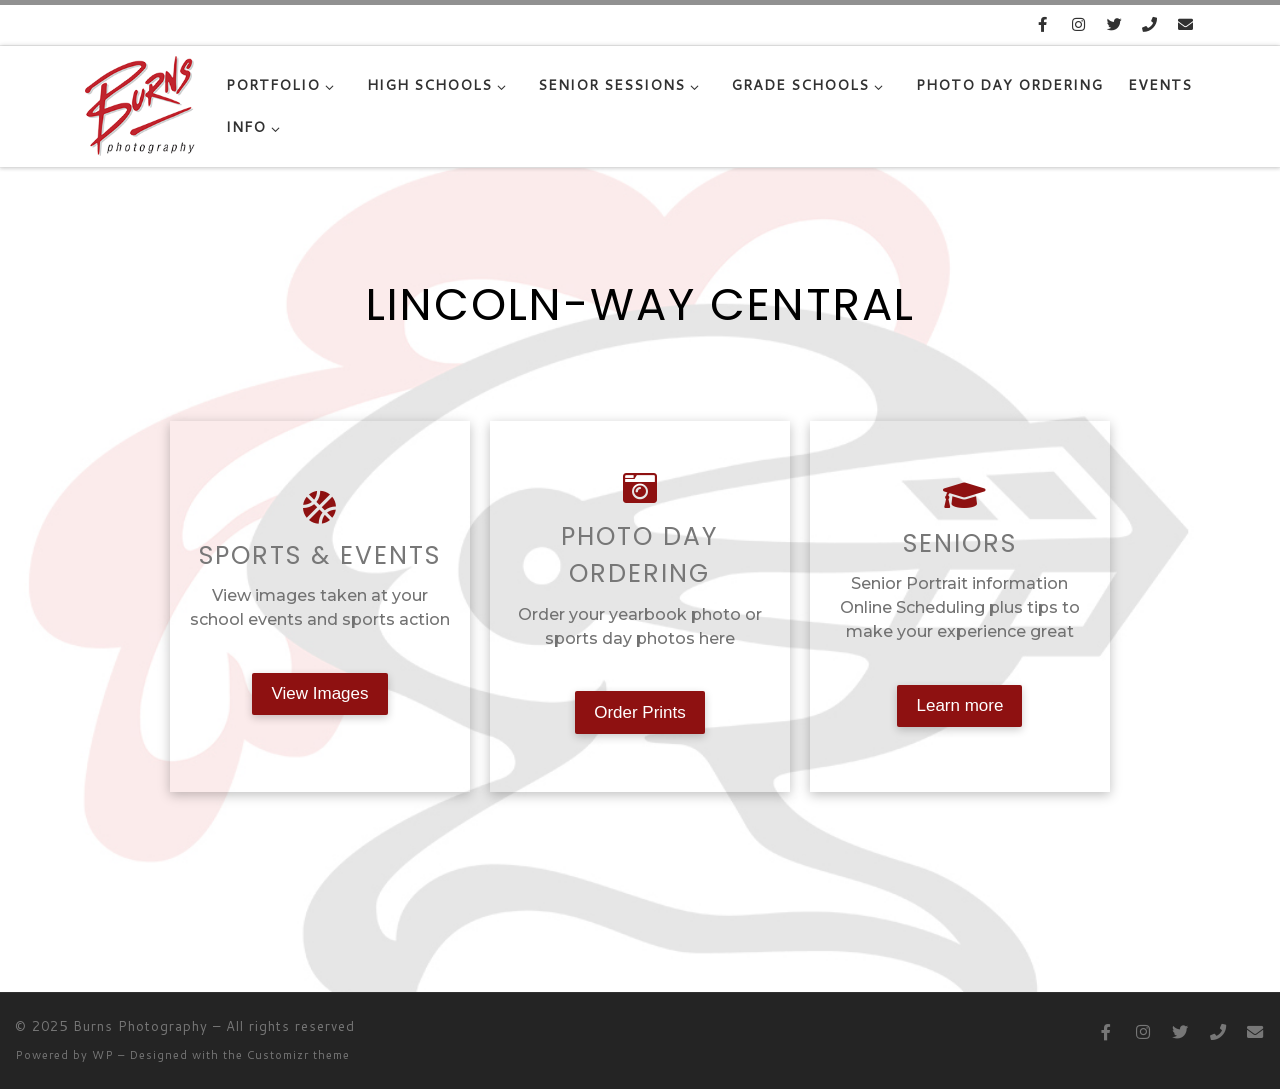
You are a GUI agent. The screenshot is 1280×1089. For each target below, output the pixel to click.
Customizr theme (298, 1055)
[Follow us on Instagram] (1078, 24)
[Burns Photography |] (140, 101)
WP (103, 1055)
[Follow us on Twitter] (1114, 24)
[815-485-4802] (1150, 24)
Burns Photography (140, 1026)
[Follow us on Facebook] (1042, 24)
